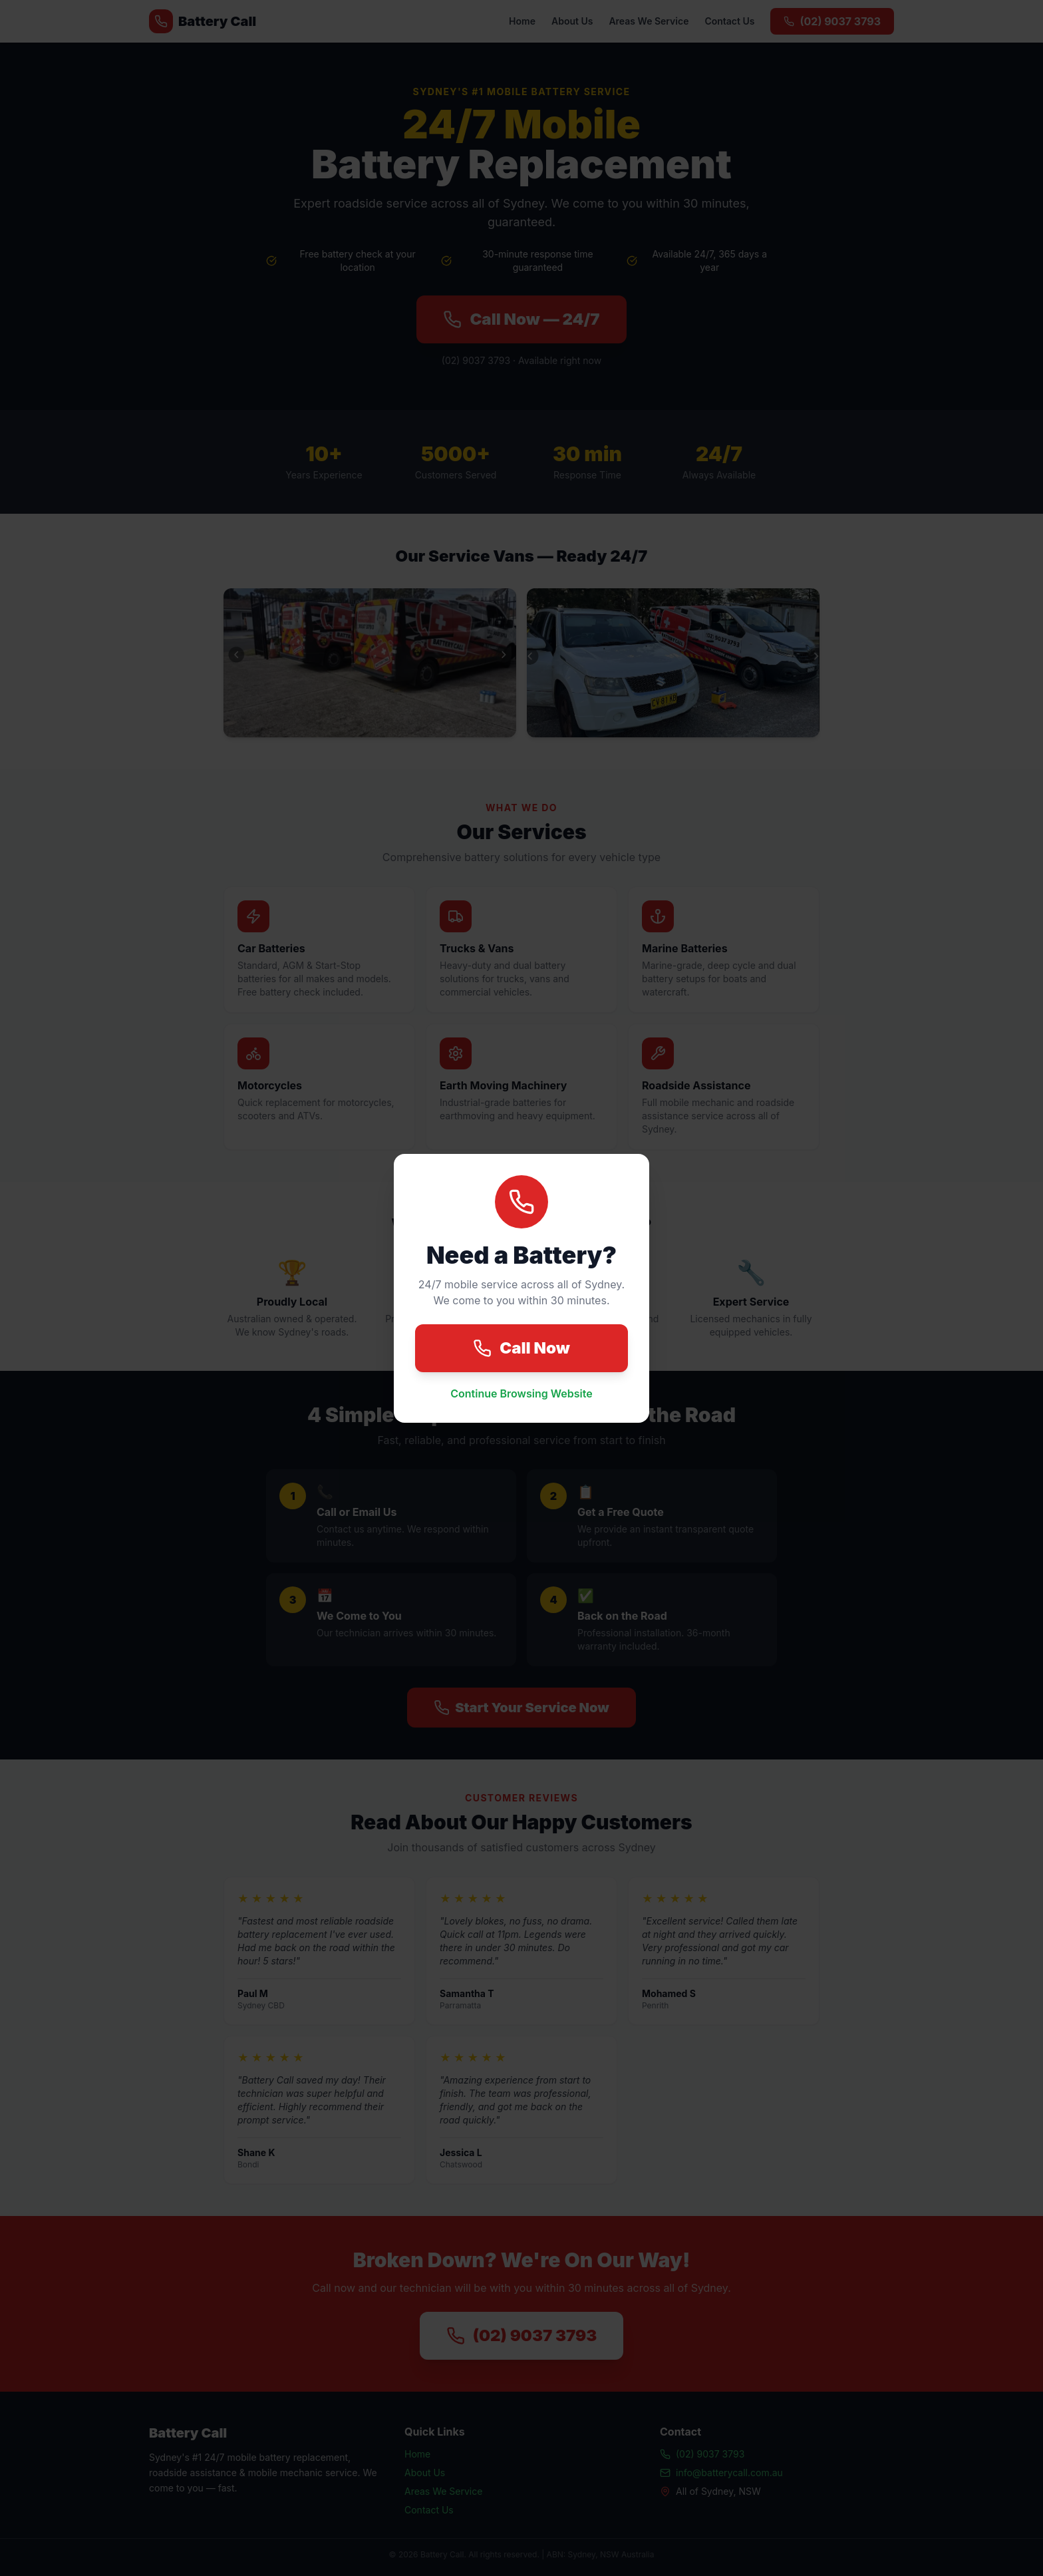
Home (522, 21)
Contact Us (729, 21)
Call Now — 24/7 (521, 319)
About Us (572, 21)
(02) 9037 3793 (832, 21)
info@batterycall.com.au (721, 2472)
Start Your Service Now (521, 1708)
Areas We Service (648, 21)
